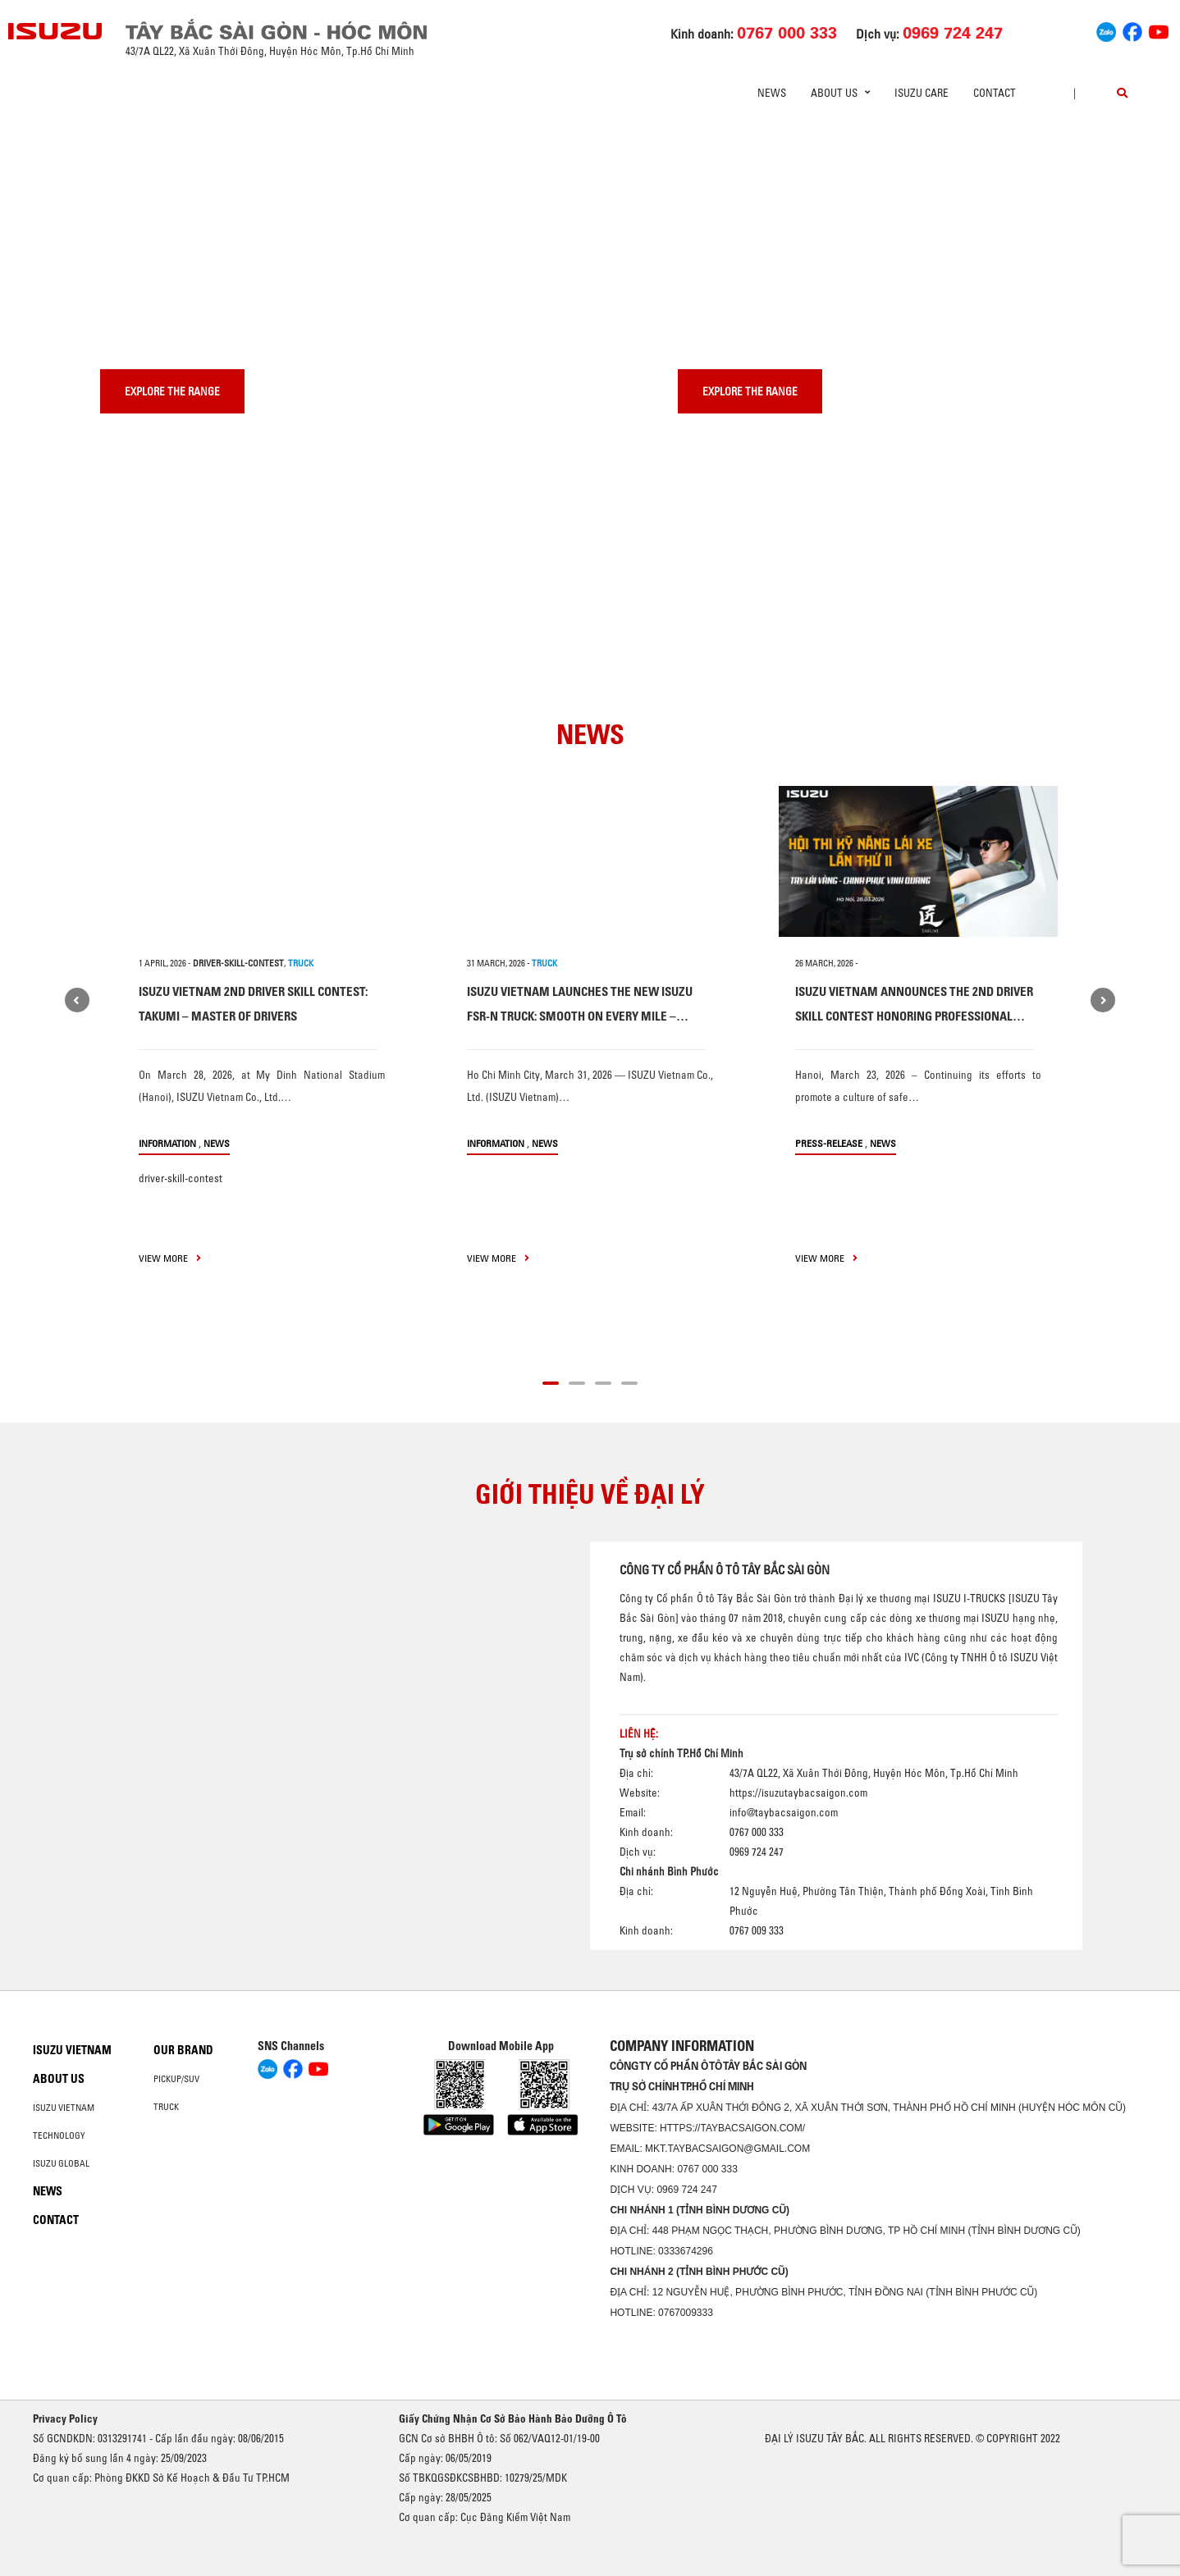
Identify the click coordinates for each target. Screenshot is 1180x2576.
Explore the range (172, 391)
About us (59, 2078)
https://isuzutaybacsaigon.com (798, 1792)
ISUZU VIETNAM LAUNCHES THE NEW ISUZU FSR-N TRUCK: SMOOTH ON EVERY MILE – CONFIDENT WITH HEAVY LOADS (580, 1016)
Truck (166, 2106)
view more (170, 1258)
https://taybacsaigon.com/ (732, 2128)
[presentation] (46, 122)
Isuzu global (61, 2163)
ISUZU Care (921, 92)
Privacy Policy (65, 2418)
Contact (994, 92)
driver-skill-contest (238, 963)
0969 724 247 (686, 2189)
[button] (550, 1381)
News (771, 92)
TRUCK (300, 963)
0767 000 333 (707, 2169)
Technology (59, 2135)
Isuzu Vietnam (72, 2050)
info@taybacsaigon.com (783, 1812)
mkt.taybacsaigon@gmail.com (727, 2148)
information (167, 1143)
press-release (828, 1143)
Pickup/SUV (176, 2079)
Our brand (183, 2050)
